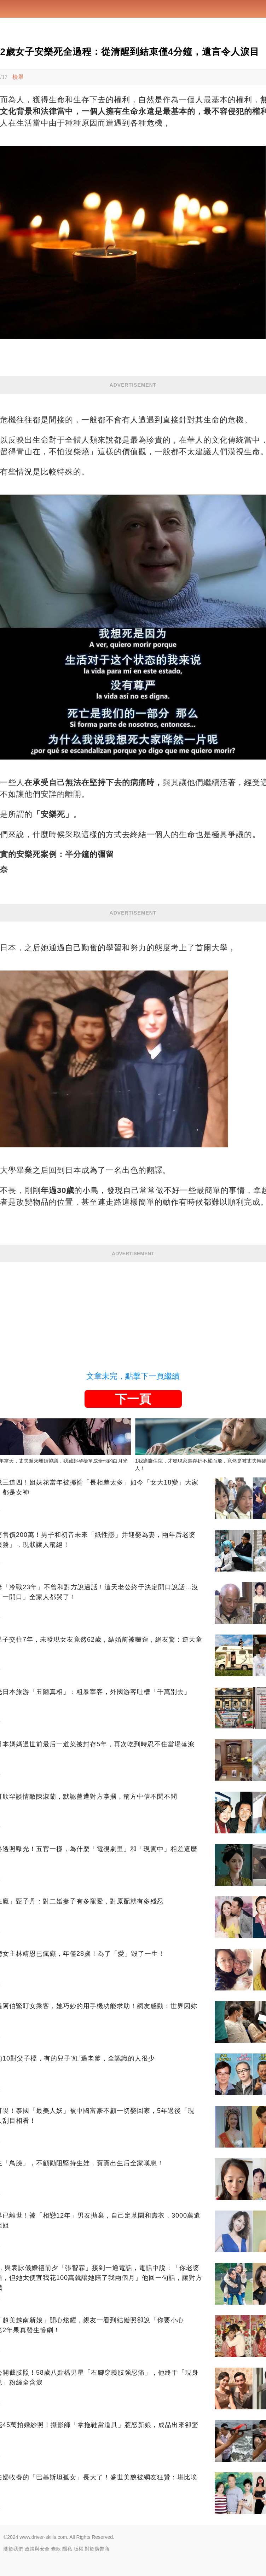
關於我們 (13, 2549)
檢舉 (18, 77)
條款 (56, 2549)
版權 (78, 2549)
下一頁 (133, 1399)
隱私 (67, 2549)
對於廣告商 (97, 2549)
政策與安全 (37, 2549)
